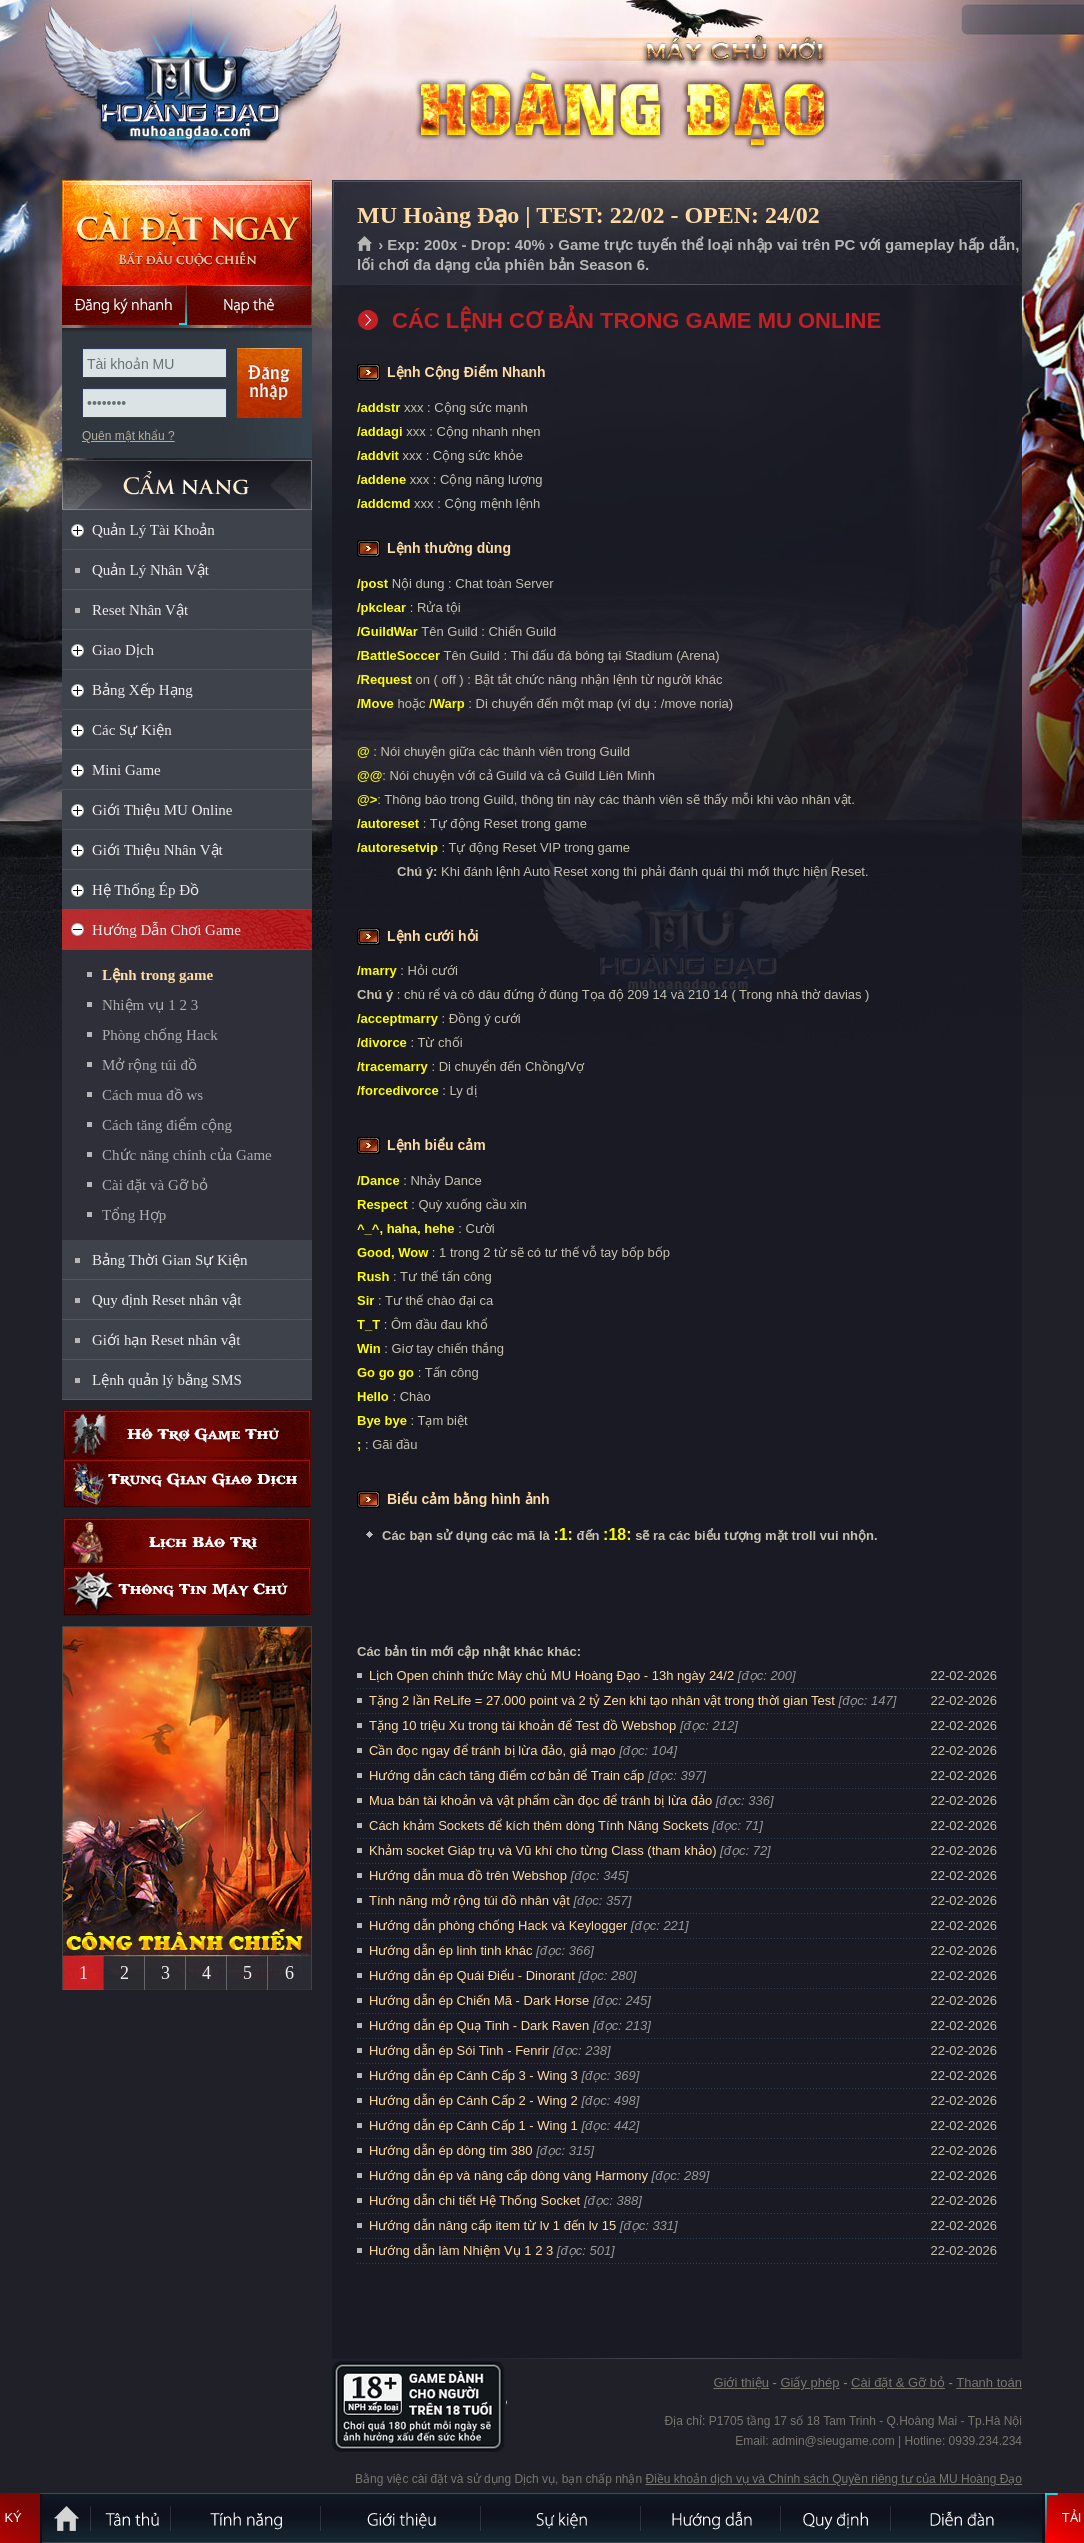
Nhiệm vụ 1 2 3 (150, 1005)
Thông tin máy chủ (187, 1591)
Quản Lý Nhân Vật (150, 570)
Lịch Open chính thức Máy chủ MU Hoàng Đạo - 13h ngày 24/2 (551, 1675)
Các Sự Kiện (132, 730)
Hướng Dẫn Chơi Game (166, 930)
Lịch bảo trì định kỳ (187, 1542)
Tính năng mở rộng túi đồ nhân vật (469, 1900)
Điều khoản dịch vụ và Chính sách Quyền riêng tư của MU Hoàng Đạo (834, 2479)
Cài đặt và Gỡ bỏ (155, 1185)
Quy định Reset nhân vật (166, 1300)
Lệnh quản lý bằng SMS (167, 1380)
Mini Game (126, 770)
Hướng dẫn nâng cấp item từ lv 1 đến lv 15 (492, 2225)
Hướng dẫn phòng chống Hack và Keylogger (500, 1925)
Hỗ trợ (187, 1434)
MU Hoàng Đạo (186, 91)
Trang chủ (365, 245)
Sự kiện (562, 2518)
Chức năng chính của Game (187, 1155)
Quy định (837, 2518)
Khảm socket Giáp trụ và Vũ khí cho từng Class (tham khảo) (542, 1850)
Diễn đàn (967, 2518)
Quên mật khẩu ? (128, 436)
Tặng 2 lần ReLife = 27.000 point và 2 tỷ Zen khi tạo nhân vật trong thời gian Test (602, 1700)
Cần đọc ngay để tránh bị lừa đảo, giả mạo (492, 1750)
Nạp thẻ (249, 305)
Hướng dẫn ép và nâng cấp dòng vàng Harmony (508, 2175)
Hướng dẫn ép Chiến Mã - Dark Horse (479, 2000)
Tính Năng (247, 2518)
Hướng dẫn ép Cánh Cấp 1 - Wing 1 (473, 2125)
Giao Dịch (123, 650)
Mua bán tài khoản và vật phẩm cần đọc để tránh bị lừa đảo (540, 1800)
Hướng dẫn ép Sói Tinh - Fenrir (459, 2050)
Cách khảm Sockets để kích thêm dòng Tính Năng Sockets (540, 1825)
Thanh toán (989, 2382)
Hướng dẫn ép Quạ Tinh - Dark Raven (479, 2025)
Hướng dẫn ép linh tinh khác (450, 1950)
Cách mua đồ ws (152, 1095)
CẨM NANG (187, 476)
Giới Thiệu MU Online (162, 810)
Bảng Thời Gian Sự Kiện (170, 1260)
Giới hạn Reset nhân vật (166, 1340)
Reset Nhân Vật (140, 610)
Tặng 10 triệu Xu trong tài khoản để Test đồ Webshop (522, 1725)
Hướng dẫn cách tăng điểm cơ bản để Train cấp (506, 1775)
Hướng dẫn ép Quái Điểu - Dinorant (472, 1975)
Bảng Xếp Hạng (142, 690)
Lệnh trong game (157, 975)
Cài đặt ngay (187, 232)
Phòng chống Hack (160, 1035)
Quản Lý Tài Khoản (153, 530)
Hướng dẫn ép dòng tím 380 (451, 2150)
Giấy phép (809, 2382)
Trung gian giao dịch (187, 1483)
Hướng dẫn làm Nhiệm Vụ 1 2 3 (461, 2250)
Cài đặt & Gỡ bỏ (898, 2382)
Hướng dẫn (712, 2518)
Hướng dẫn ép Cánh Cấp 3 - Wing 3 (473, 2075)
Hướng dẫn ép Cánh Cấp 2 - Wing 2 (473, 2100)
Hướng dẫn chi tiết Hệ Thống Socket (474, 2200)
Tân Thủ (132, 2518)
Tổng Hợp (134, 1215)
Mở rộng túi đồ (149, 1065)
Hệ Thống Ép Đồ (145, 890)
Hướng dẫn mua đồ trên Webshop (468, 1875)
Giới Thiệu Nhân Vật (157, 850)
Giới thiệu (740, 2382)
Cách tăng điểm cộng (167, 1125)
